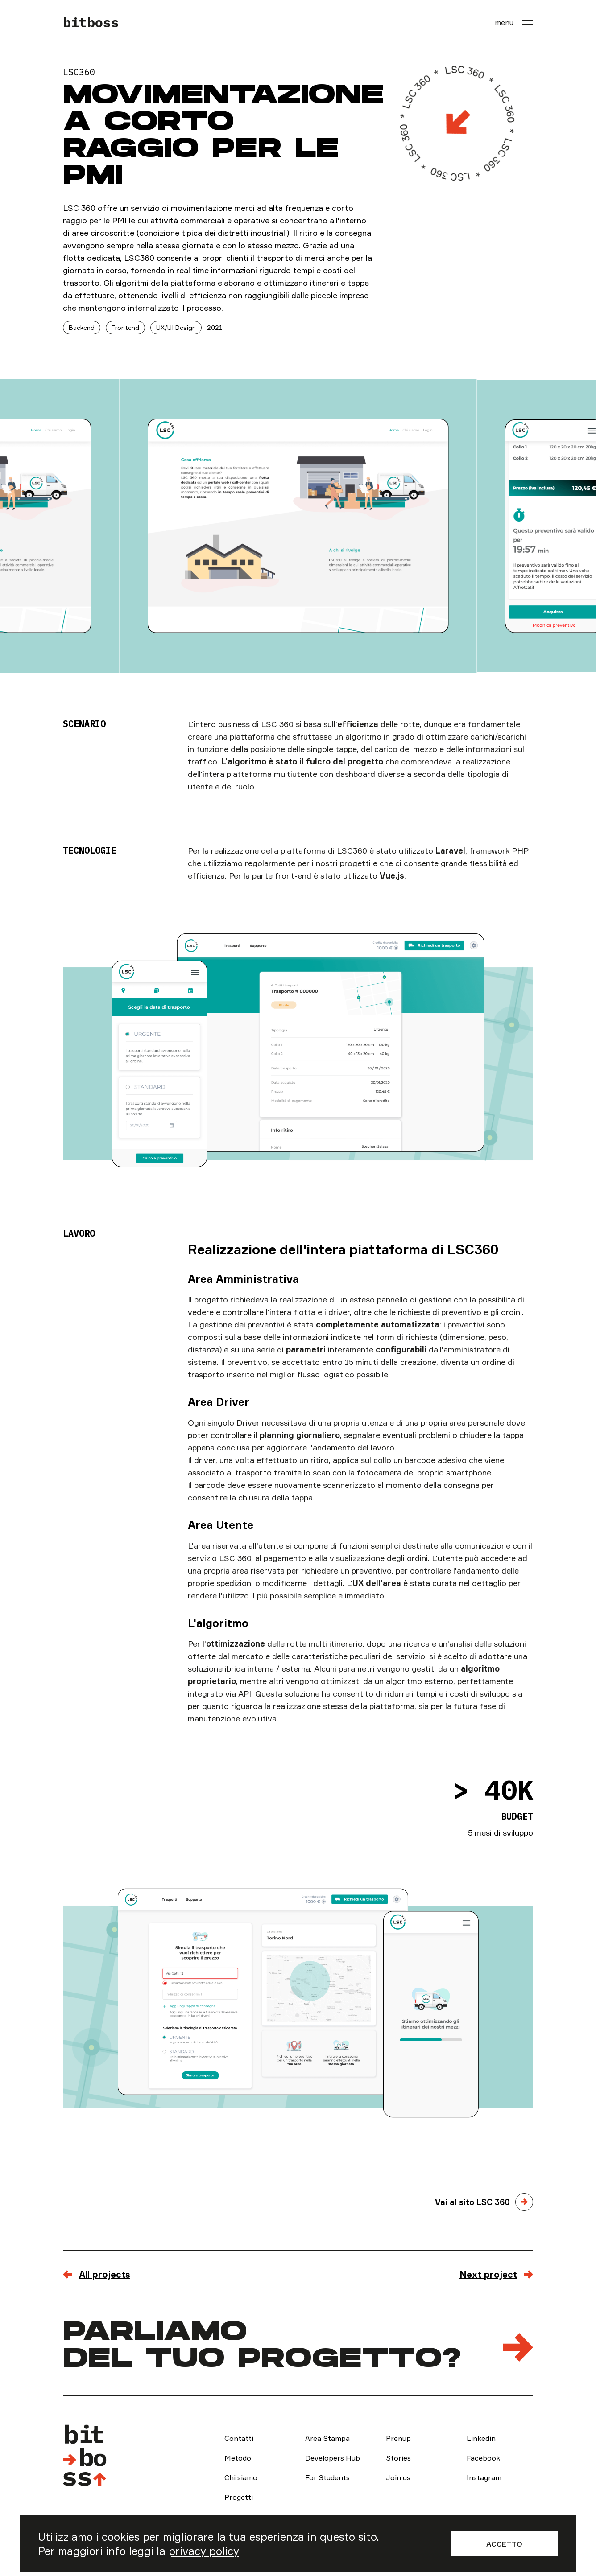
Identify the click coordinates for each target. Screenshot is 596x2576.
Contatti (238, 2438)
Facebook (483, 2457)
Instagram (484, 2477)
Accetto (504, 2543)
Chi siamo (240, 2477)
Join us (398, 2477)
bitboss (91, 22)
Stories (398, 2457)
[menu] (514, 22)
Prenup (398, 2438)
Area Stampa (327, 2438)
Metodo (237, 2457)
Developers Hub (332, 2457)
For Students (327, 2477)
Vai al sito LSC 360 (472, 2202)
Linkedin (481, 2438)
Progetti (238, 2497)
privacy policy (204, 2551)
